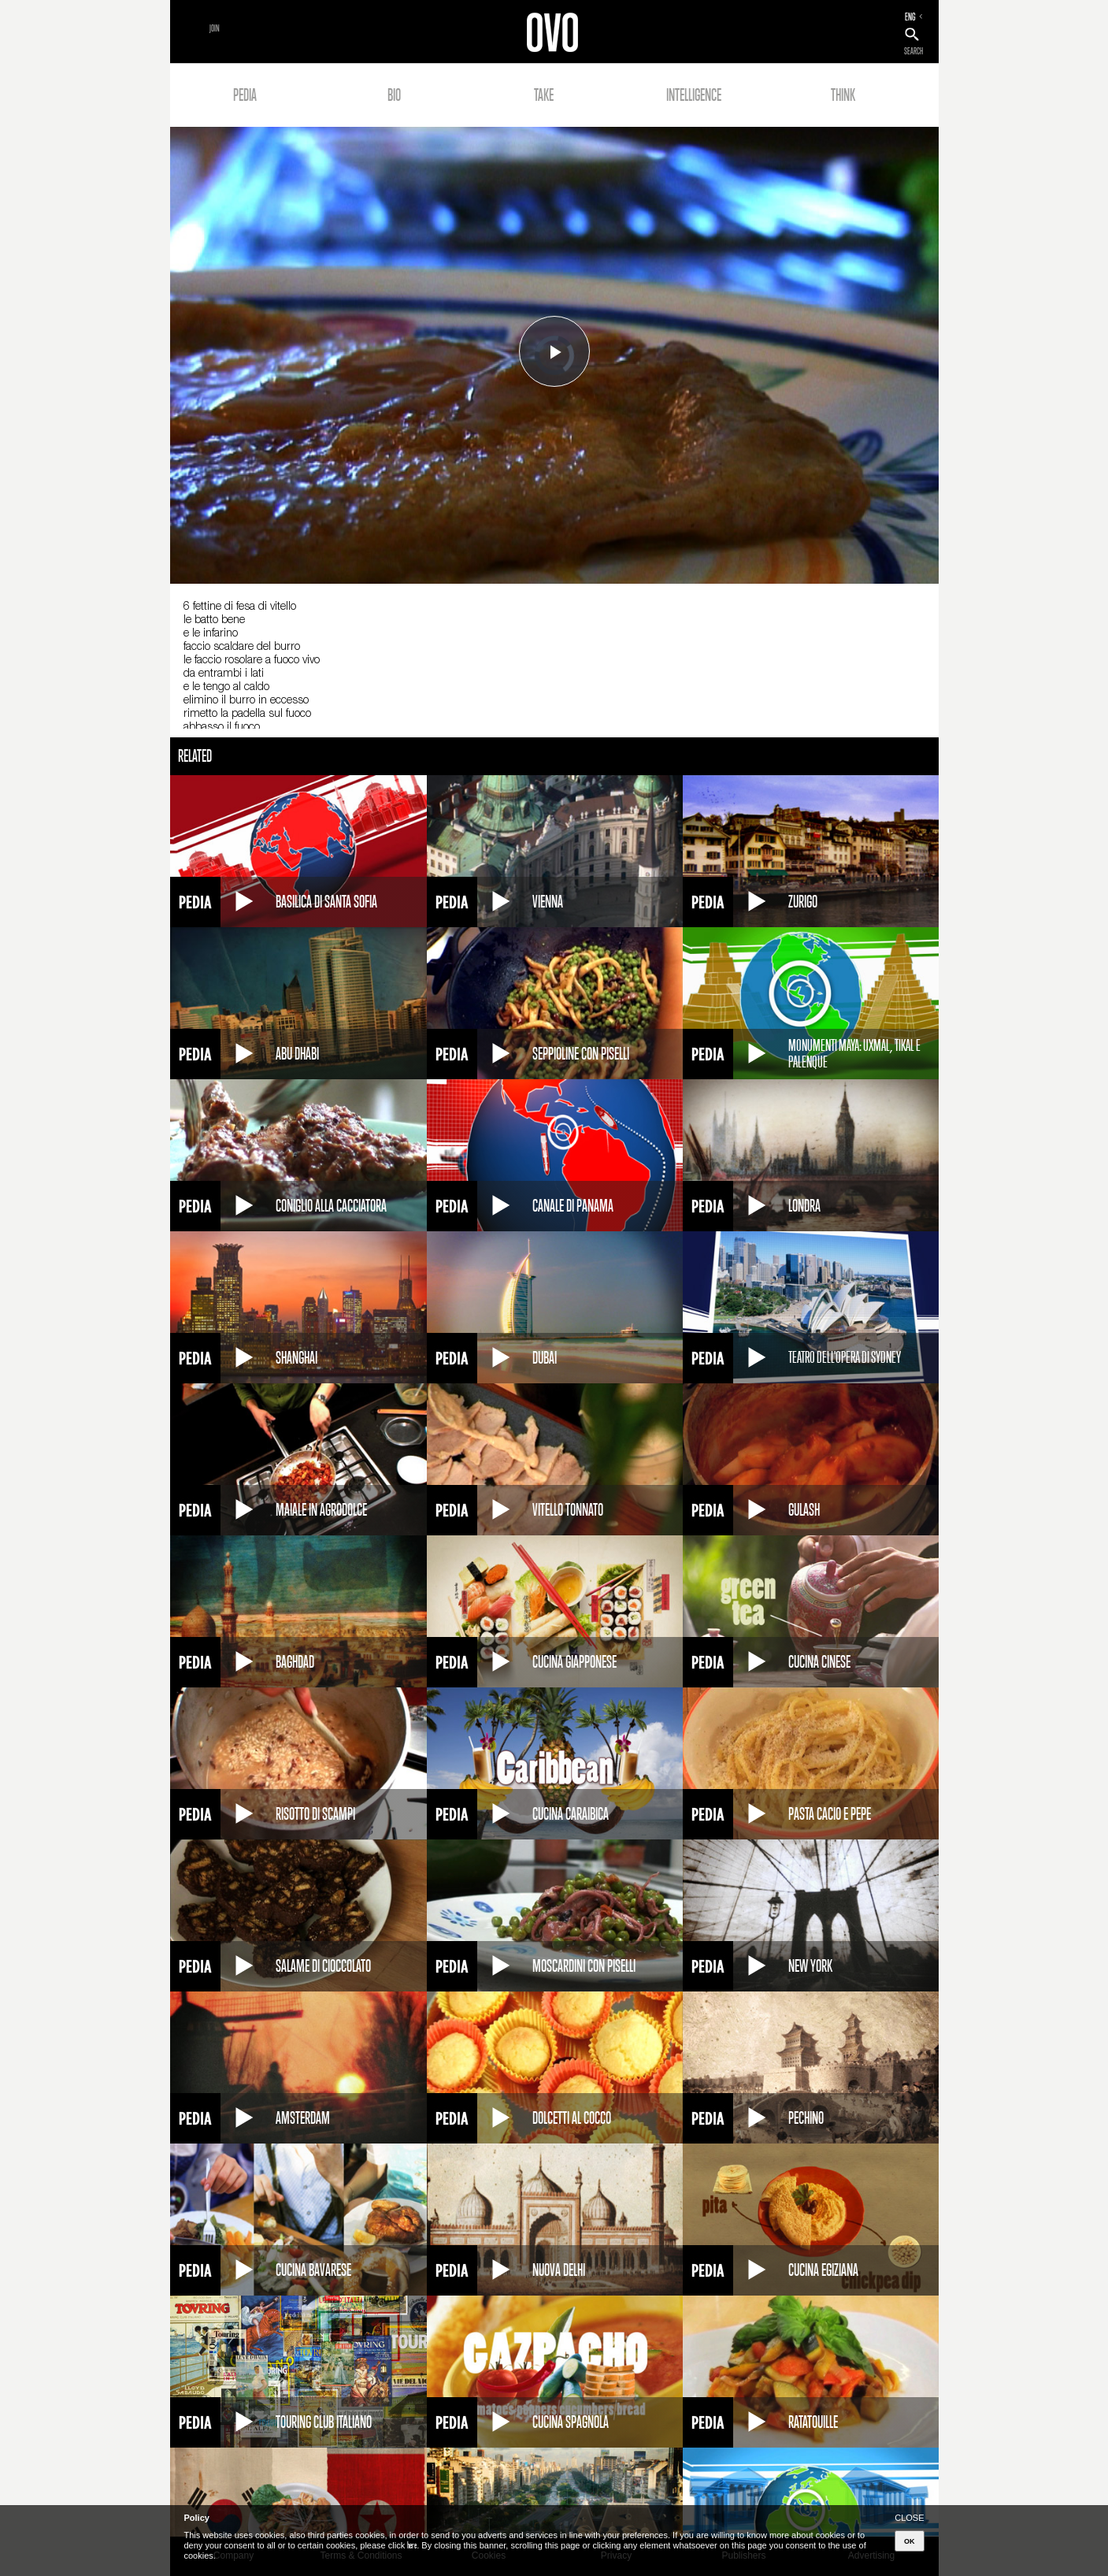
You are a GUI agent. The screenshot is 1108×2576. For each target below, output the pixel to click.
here (412, 2545)
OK (909, 2541)
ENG (910, 16)
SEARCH (913, 51)
